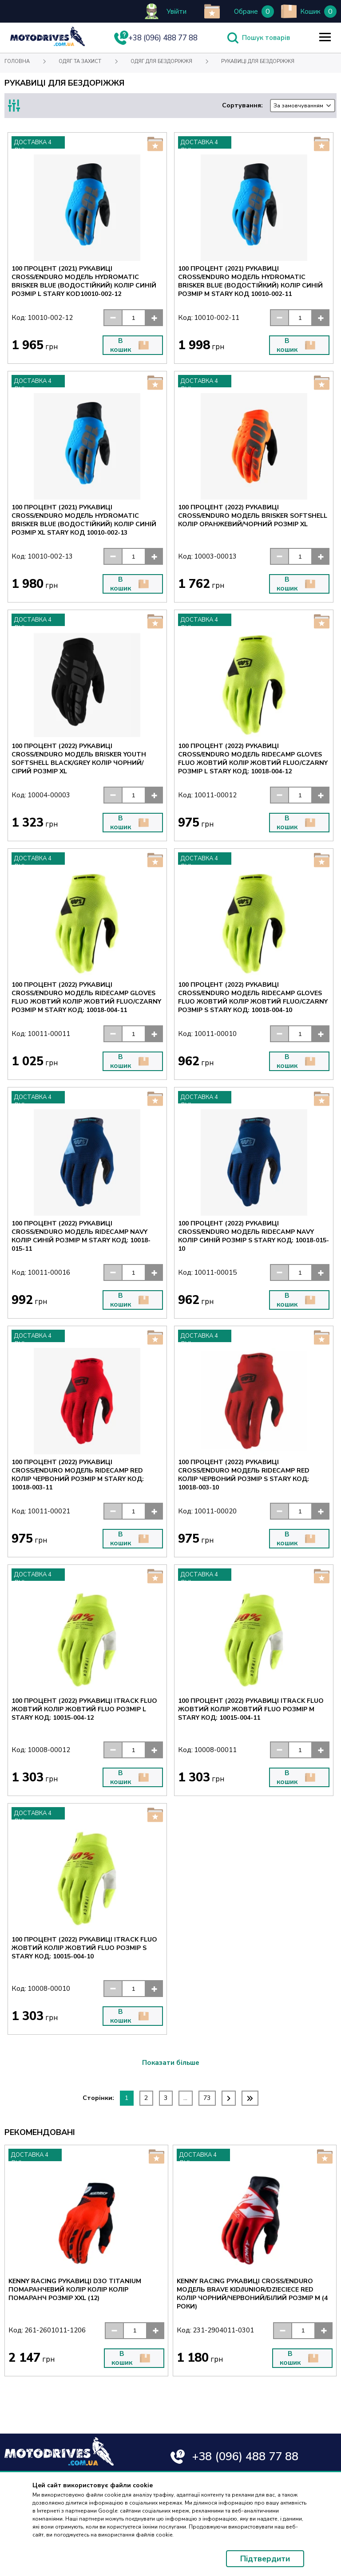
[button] (112, 317)
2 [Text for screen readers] (146, 2098)
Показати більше (170, 2062)
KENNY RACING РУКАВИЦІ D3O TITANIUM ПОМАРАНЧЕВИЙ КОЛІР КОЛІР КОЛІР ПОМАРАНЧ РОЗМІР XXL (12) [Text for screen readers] (74, 2289)
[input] (134, 317)
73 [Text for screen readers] (206, 2098)
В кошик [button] (129, 345)
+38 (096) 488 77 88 (245, 2456)
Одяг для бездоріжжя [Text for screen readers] (161, 61)
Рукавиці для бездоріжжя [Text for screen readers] (257, 61)
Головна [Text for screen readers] (17, 61)
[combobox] (302, 105)
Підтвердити (265, 2558)
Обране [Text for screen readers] (246, 11)
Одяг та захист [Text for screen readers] (80, 61)
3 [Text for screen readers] (165, 2098)
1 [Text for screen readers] (126, 2098)
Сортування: (278, 105)
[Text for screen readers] (47, 44)
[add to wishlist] (212, 11)
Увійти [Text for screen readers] (176, 11)
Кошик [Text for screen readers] (310, 11)
